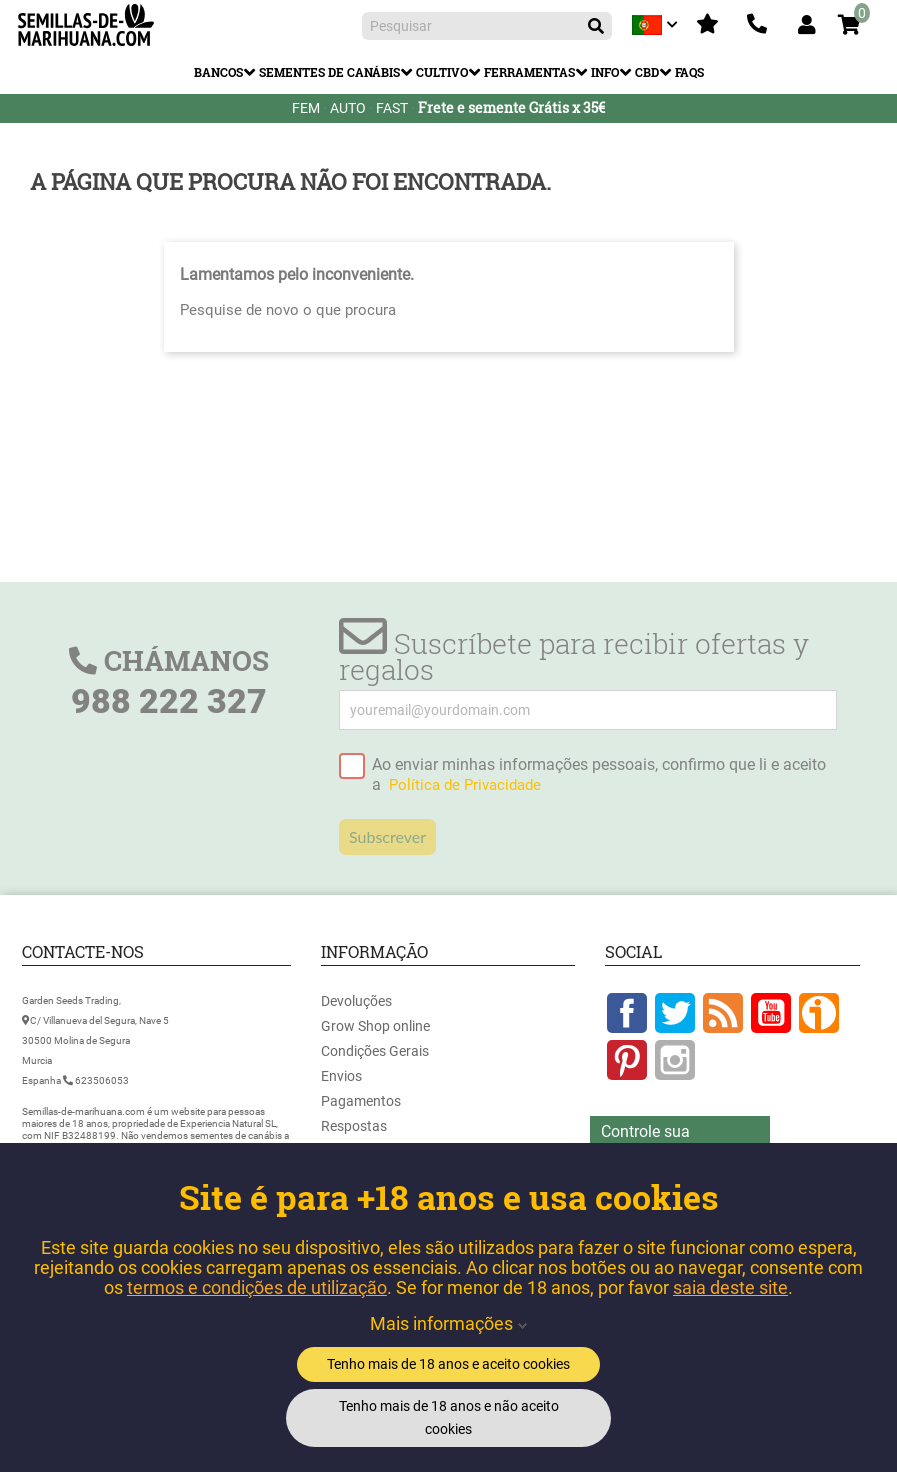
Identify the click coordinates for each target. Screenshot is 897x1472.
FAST (392, 108)
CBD (647, 72)
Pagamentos (361, 1101)
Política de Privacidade (465, 785)
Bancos (218, 72)
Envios (341, 1076)
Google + (819, 1013)
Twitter (675, 1013)
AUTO (348, 108)
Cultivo (442, 72)
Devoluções (356, 1001)
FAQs (689, 72)
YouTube (771, 1013)
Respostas (354, 1126)
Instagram (675, 1060)
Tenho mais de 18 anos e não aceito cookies (449, 1417)
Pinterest (627, 1060)
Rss (723, 1013)
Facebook (627, 1013)
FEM (306, 108)
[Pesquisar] (487, 26)
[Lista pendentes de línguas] (657, 25)
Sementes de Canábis (329, 72)
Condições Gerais (375, 1051)
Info (605, 72)
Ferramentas (529, 72)
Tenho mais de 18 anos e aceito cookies (448, 1364)
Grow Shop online (375, 1026)
